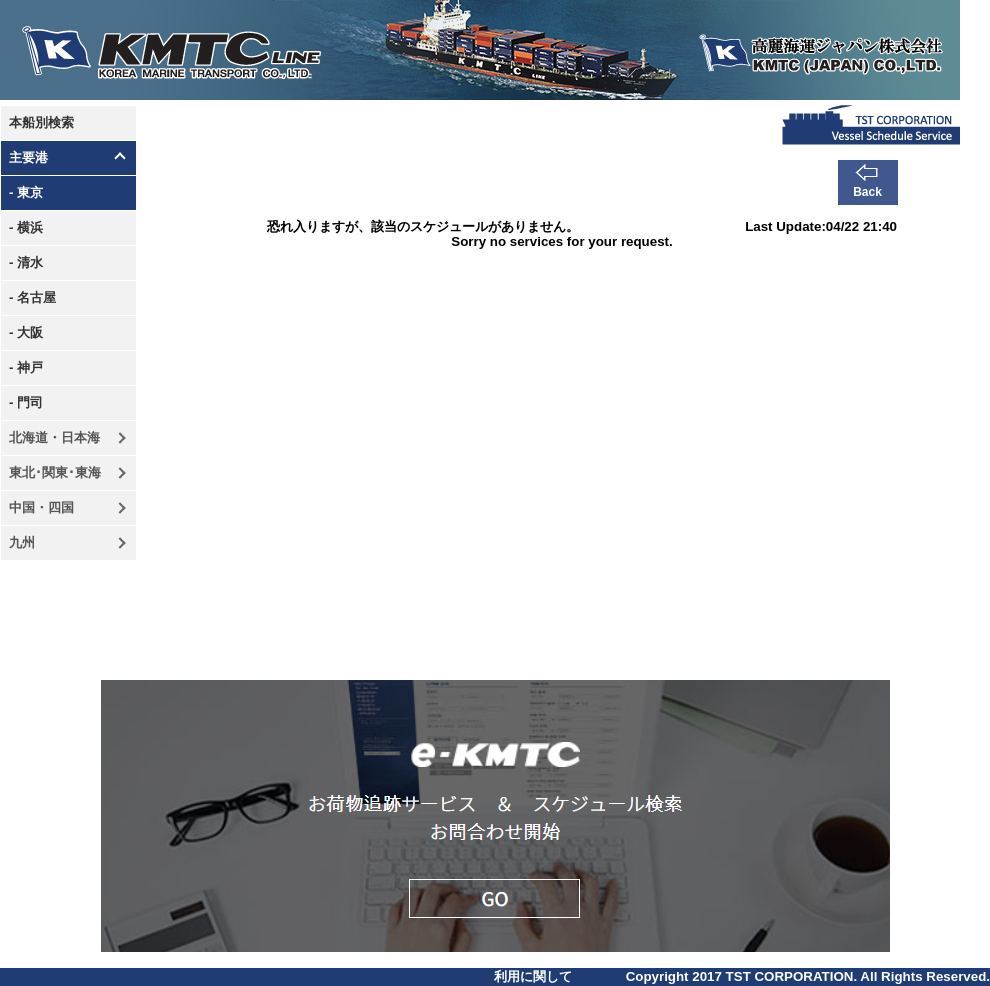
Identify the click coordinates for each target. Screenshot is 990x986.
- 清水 (26, 262)
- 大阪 (26, 332)
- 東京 (26, 192)
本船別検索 (41, 122)
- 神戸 (26, 367)
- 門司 (26, 402)
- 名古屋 (32, 297)
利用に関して (533, 976)
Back (867, 192)
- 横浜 (26, 227)
